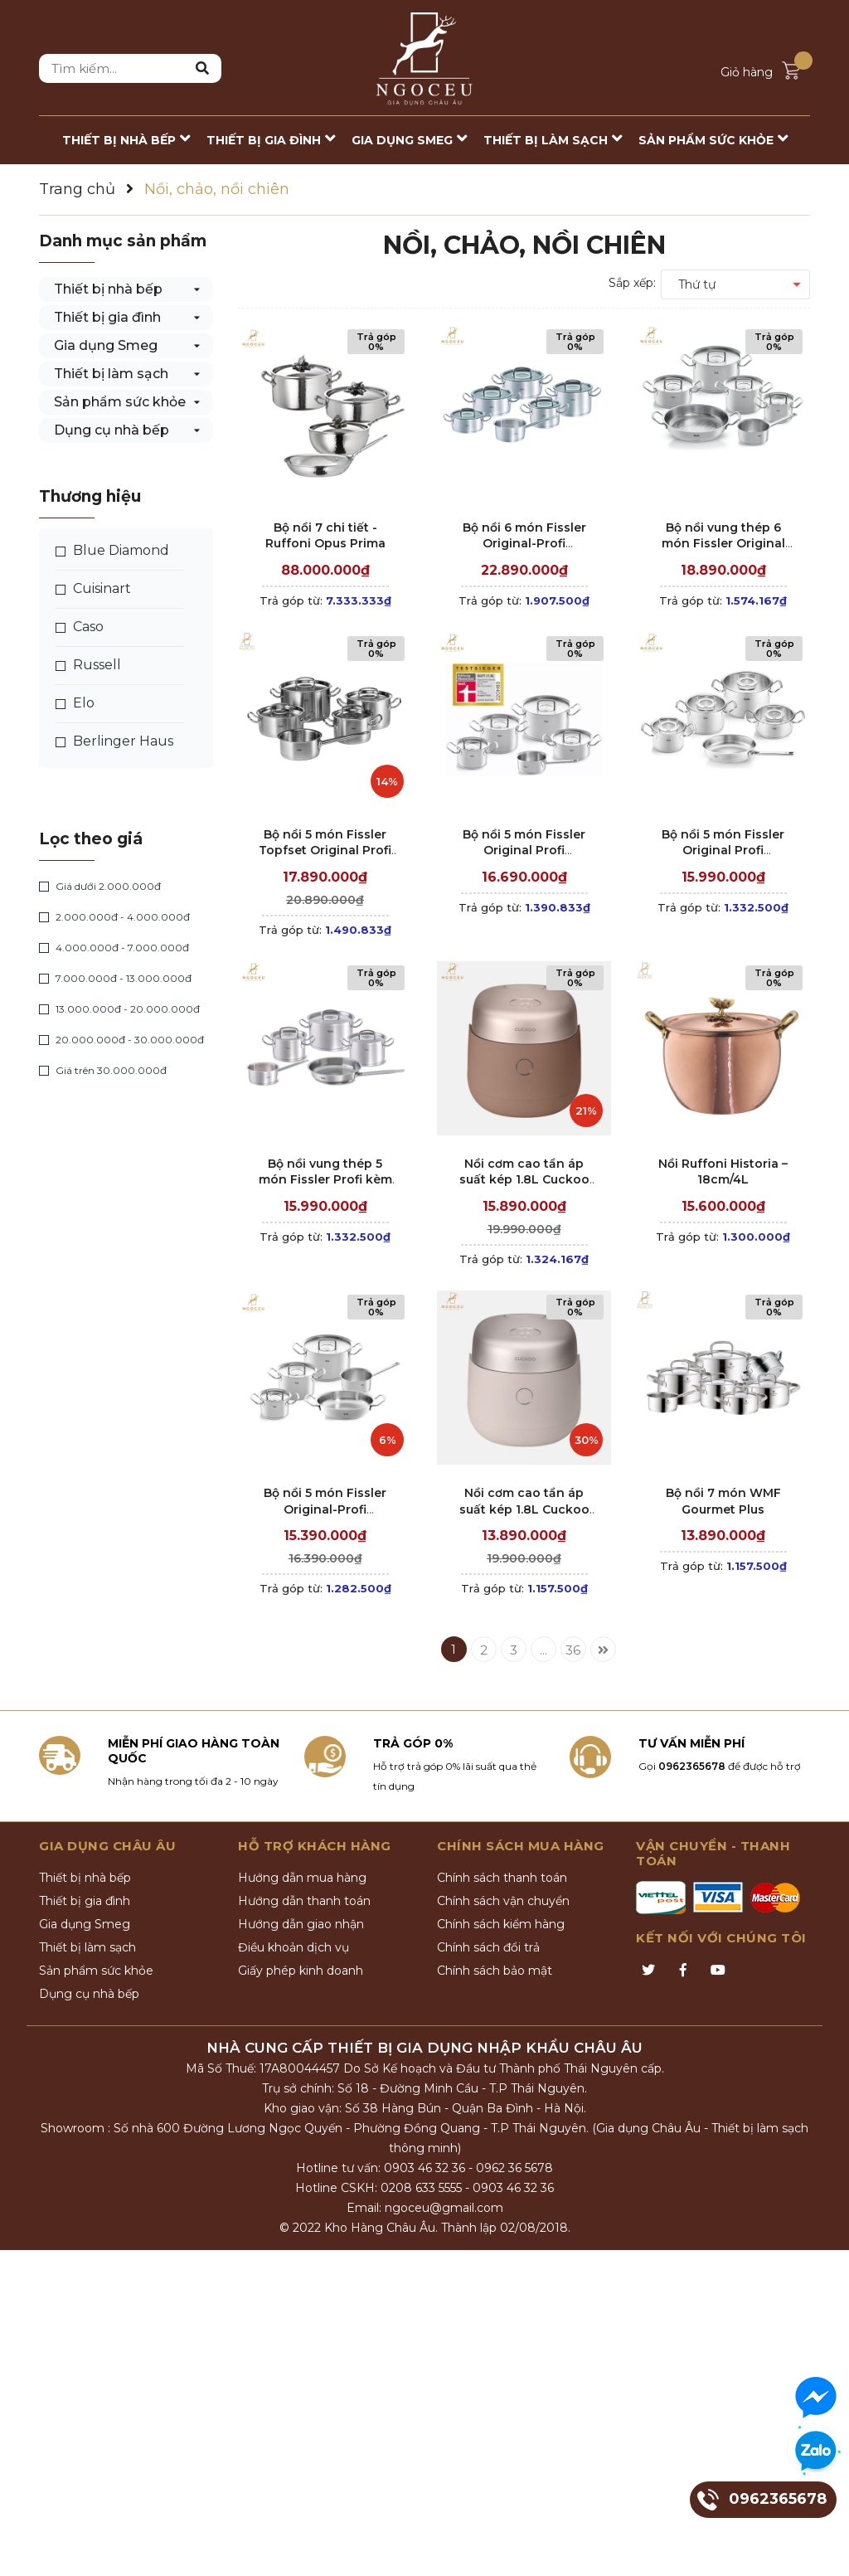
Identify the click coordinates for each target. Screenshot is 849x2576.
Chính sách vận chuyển (503, 1900)
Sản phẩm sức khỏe (120, 402)
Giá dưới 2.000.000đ (100, 886)
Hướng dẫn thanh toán (304, 1900)
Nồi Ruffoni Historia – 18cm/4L (723, 1172)
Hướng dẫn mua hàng (302, 1877)
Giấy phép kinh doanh (300, 1970)
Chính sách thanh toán (502, 1877)
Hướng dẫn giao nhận (301, 1924)
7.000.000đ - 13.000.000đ (115, 978)
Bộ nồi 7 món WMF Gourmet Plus (723, 1501)
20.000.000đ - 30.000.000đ (121, 1040)
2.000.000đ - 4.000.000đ (114, 917)
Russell (88, 665)
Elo (75, 703)
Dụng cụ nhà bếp (111, 430)
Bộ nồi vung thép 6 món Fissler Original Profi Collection (723, 543)
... (543, 1650)
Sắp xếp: (632, 282)
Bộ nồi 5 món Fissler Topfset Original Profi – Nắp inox (325, 850)
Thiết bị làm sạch (111, 374)
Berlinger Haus (114, 741)
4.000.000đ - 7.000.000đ (114, 948)
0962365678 (691, 1766)
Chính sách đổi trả (488, 1947)
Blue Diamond (112, 550)
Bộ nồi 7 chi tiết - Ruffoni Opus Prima (325, 536)
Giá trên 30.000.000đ (103, 1070)
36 (572, 1650)
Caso (80, 627)
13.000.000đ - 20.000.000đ (119, 1009)
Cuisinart (93, 588)
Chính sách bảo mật (494, 1970)
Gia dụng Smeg (106, 345)
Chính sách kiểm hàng (501, 1924)
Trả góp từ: (325, 600)
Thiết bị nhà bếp (108, 289)
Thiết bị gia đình (107, 317)
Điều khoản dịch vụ (293, 1947)
